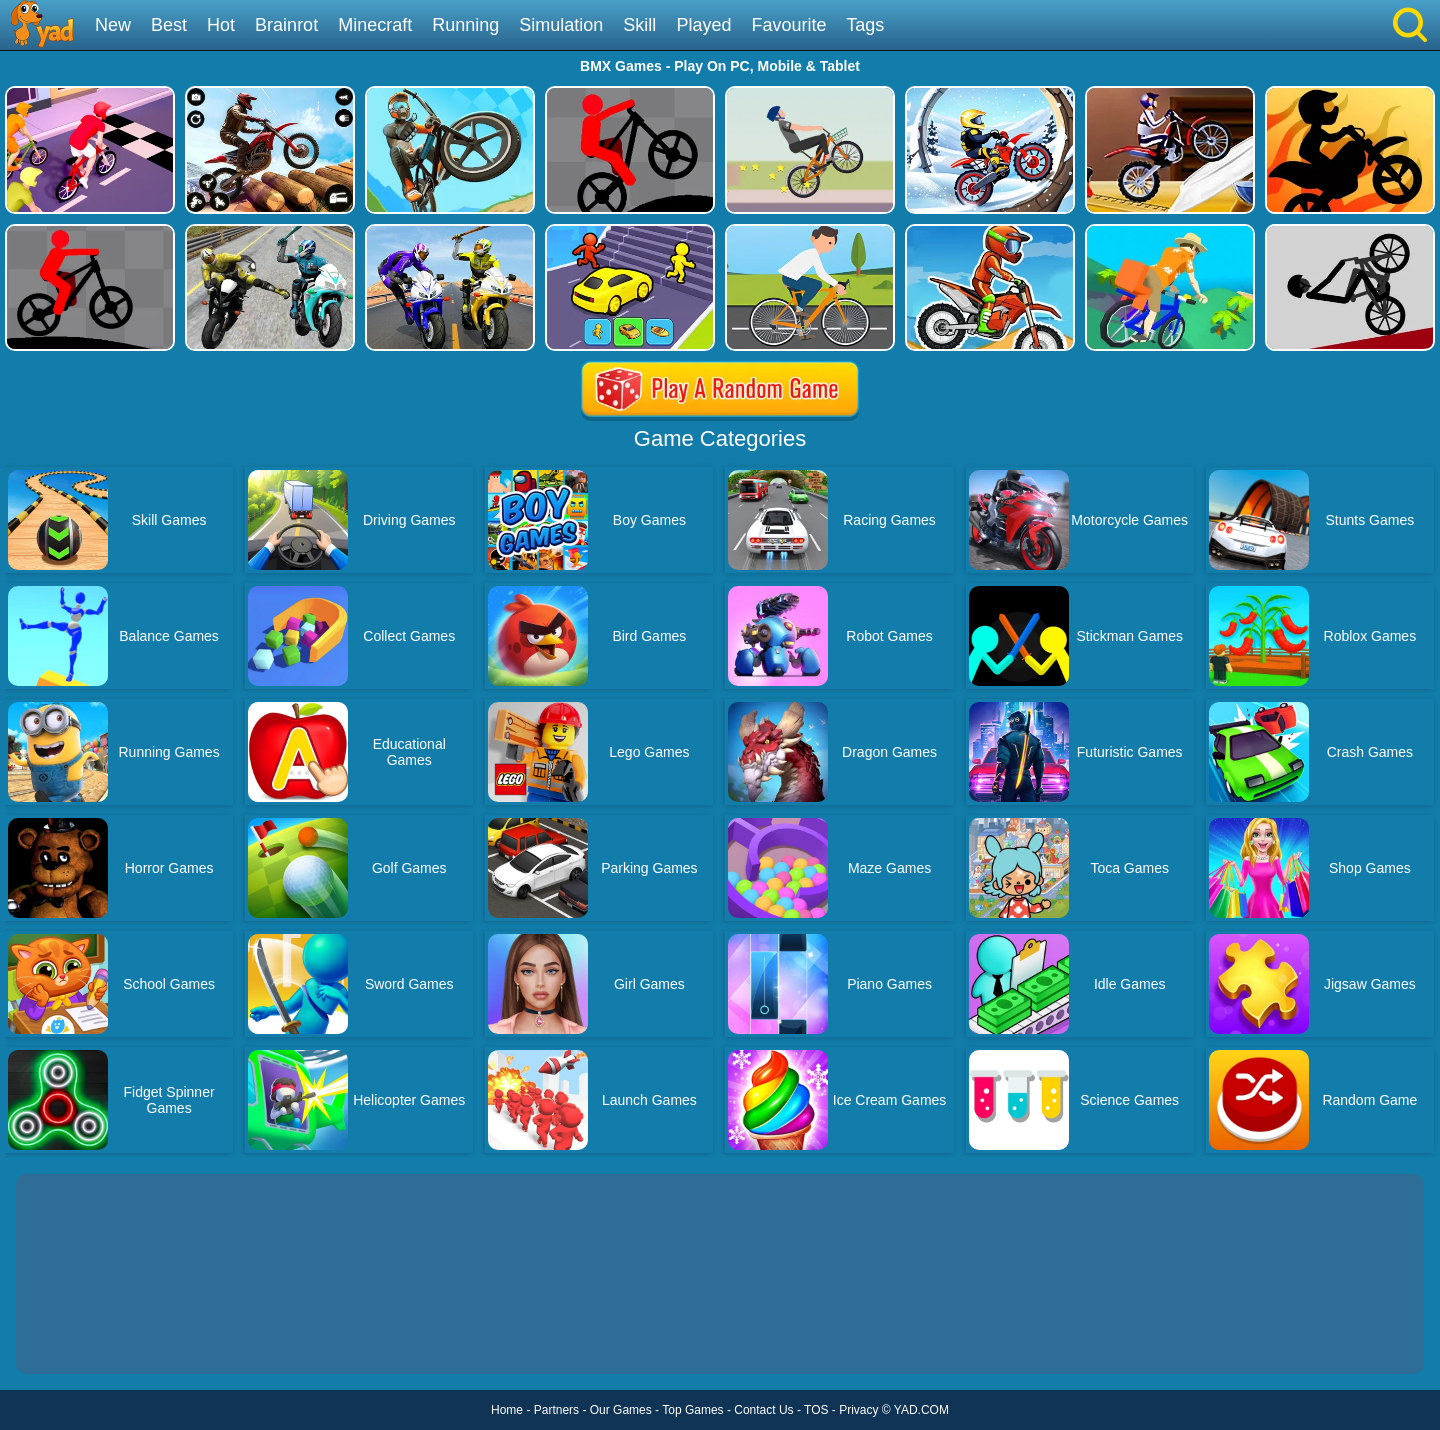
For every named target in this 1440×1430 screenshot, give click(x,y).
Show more (83, 1336)
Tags (865, 25)
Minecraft (375, 25)
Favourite (788, 25)
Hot (221, 25)
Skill (639, 25)
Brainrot (286, 25)
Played (703, 25)
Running (465, 25)
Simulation (561, 25)
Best (169, 25)
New (113, 25)
